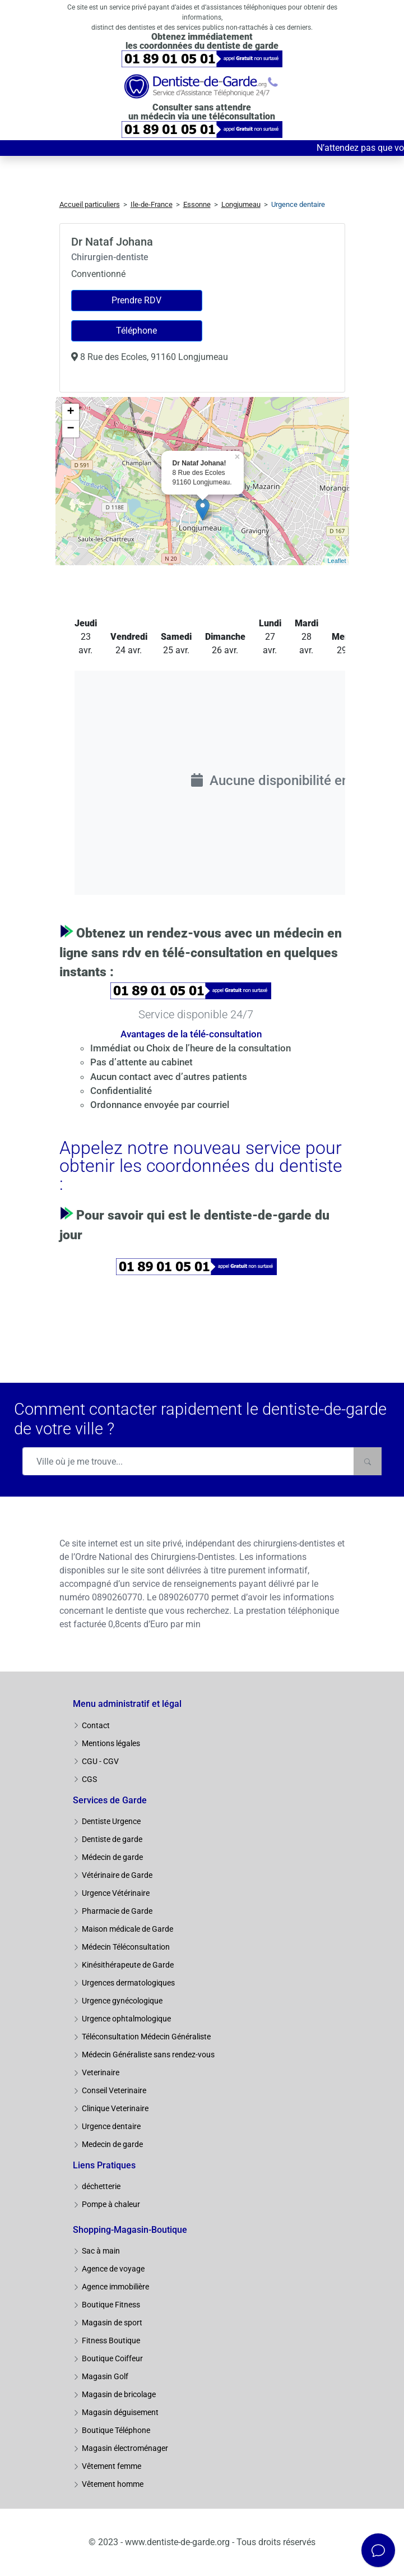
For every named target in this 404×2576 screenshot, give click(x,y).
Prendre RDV (136, 300)
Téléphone (136, 330)
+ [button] (70, 412)
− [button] (70, 429)
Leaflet (336, 560)
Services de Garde (110, 1800)
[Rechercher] (368, 1461)
